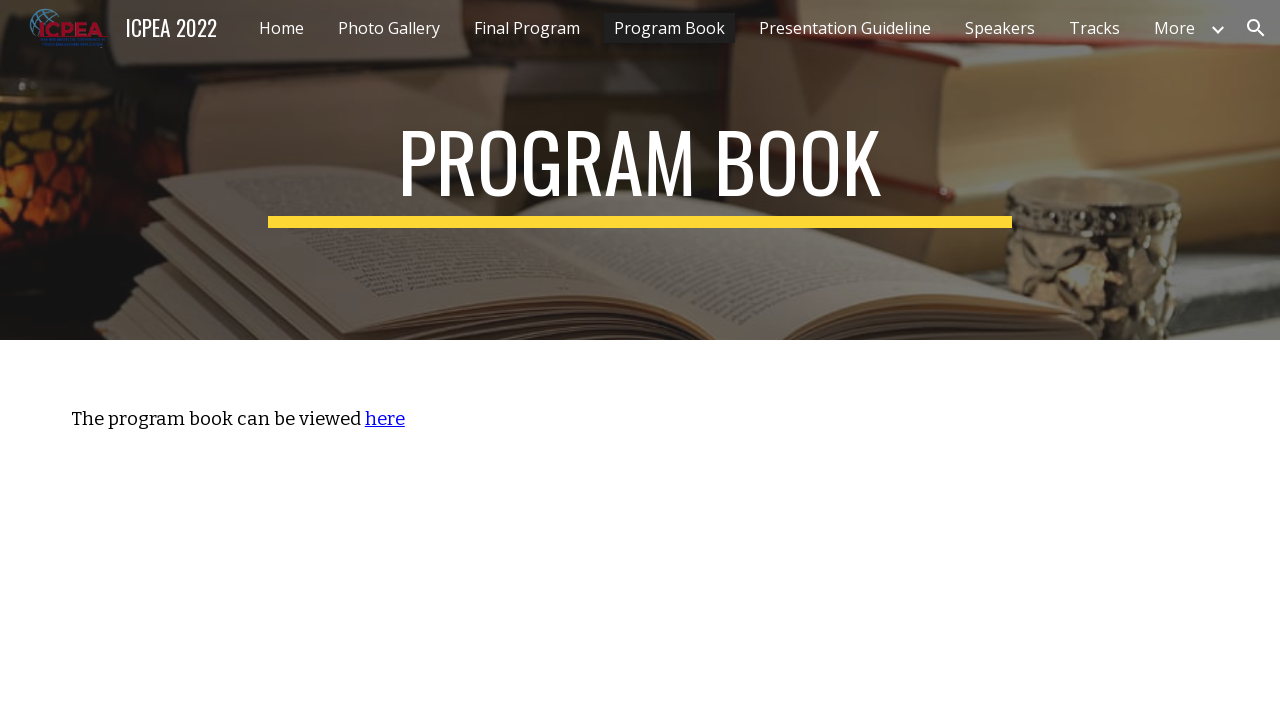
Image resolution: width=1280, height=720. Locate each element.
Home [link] (281, 28)
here (385, 419)
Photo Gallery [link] (389, 28)
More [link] (1174, 28)
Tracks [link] (1094, 28)
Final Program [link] (527, 28)
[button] (1256, 28)
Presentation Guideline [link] (845, 28)
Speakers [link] (1000, 28)
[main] (640, 170)
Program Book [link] (669, 28)
